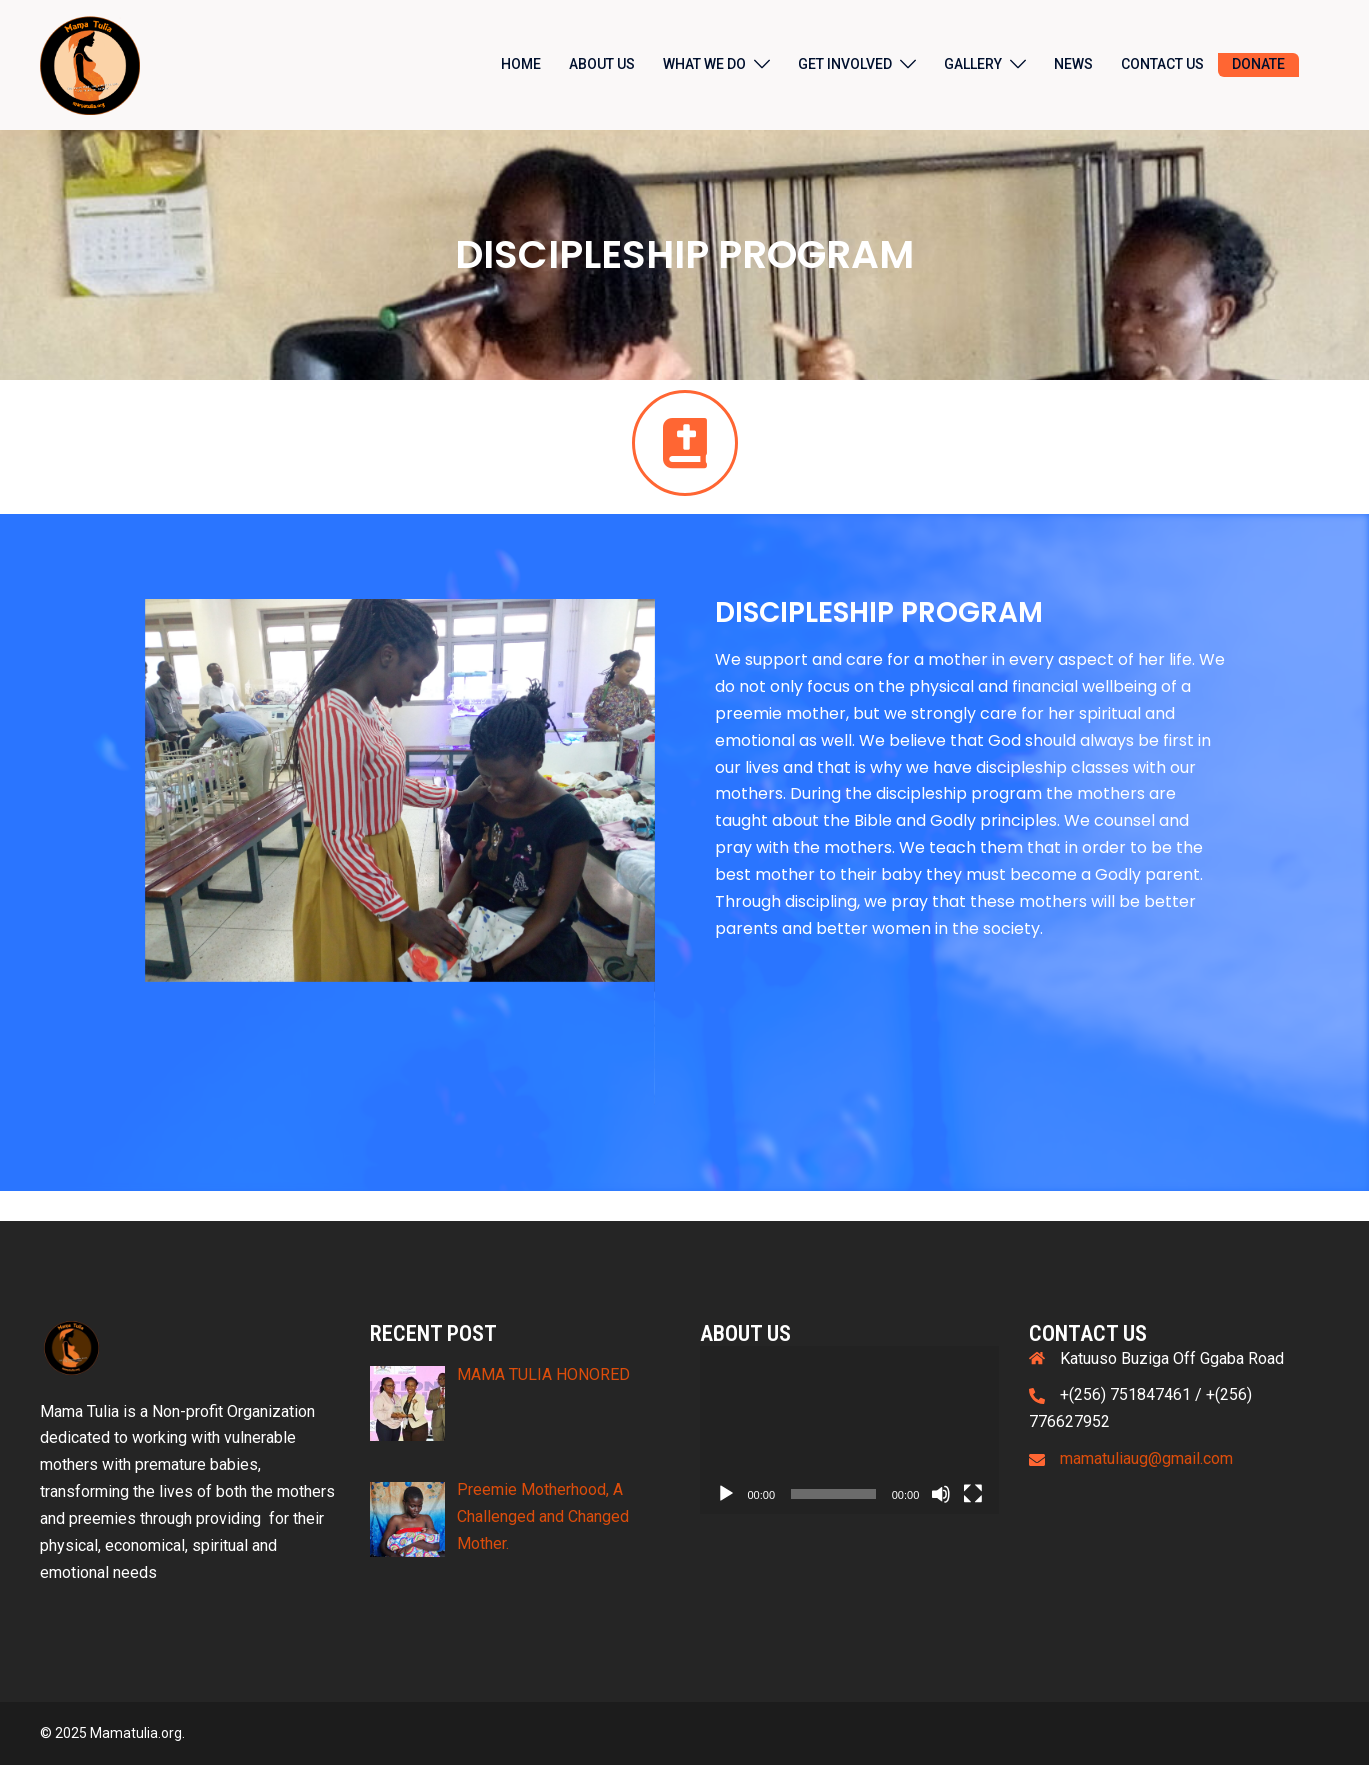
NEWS (1073, 64)
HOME (521, 64)
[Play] (726, 1494)
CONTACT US (1162, 64)
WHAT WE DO (704, 64)
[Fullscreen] (973, 1494)
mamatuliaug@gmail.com (1146, 1458)
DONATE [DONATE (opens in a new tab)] (1258, 64)
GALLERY (973, 64)
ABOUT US (602, 64)
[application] (850, 1430)
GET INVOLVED (845, 64)
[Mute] (941, 1494)
